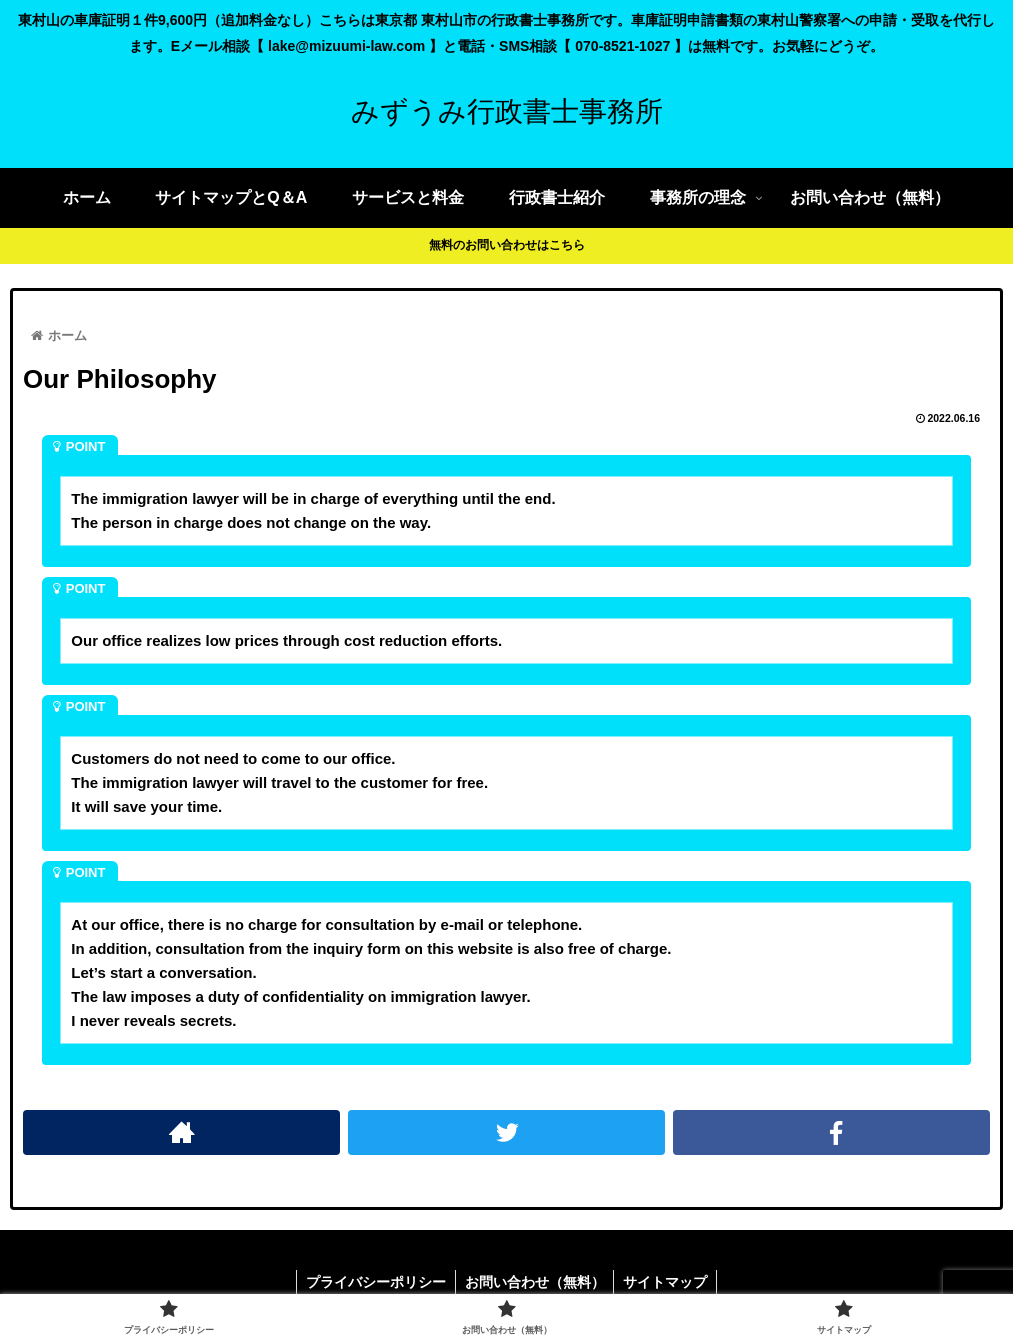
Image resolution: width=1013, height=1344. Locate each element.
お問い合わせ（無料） (535, 1282)
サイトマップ (668, 1282)
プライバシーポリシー (374, 1282)
